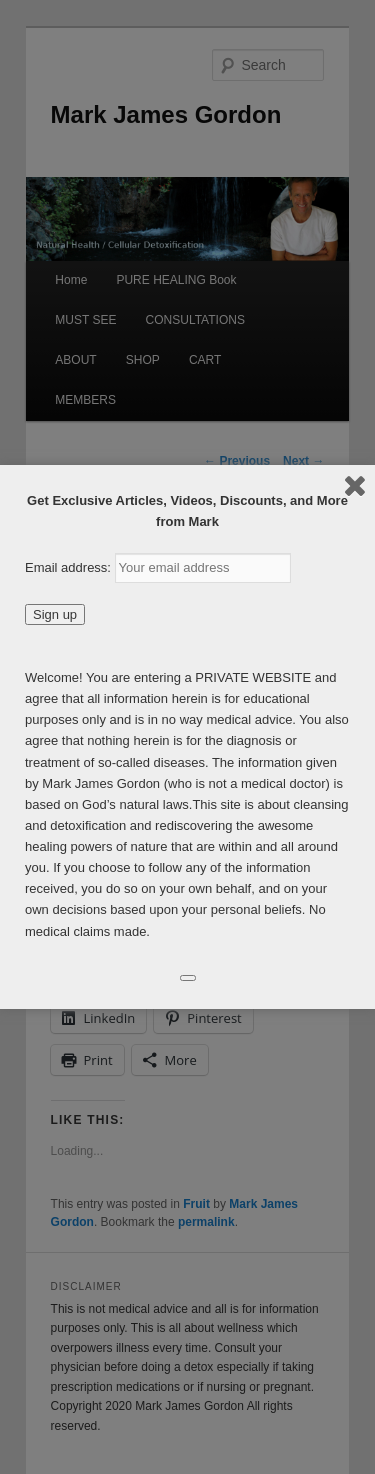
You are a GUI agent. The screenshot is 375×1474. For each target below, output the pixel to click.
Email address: (70, 567)
